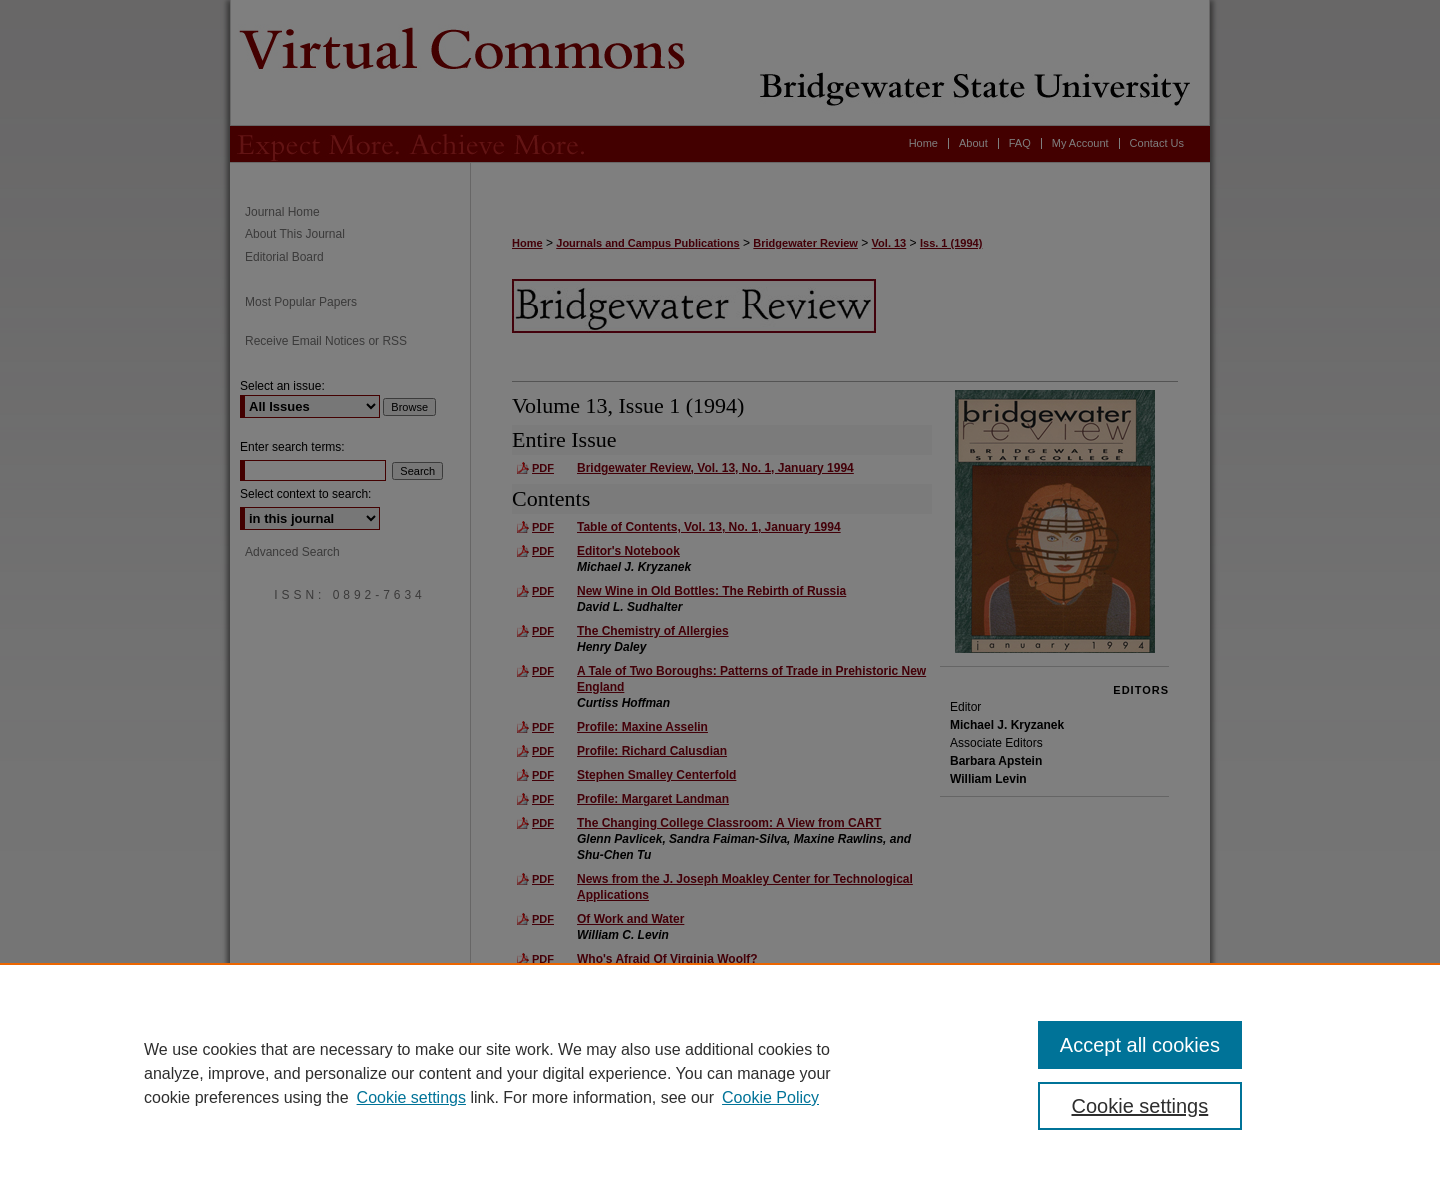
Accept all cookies (1140, 1045)
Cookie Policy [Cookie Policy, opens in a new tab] (770, 1097)
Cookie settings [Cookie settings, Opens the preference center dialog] (1140, 1106)
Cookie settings (411, 1097)
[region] (720, 1073)
